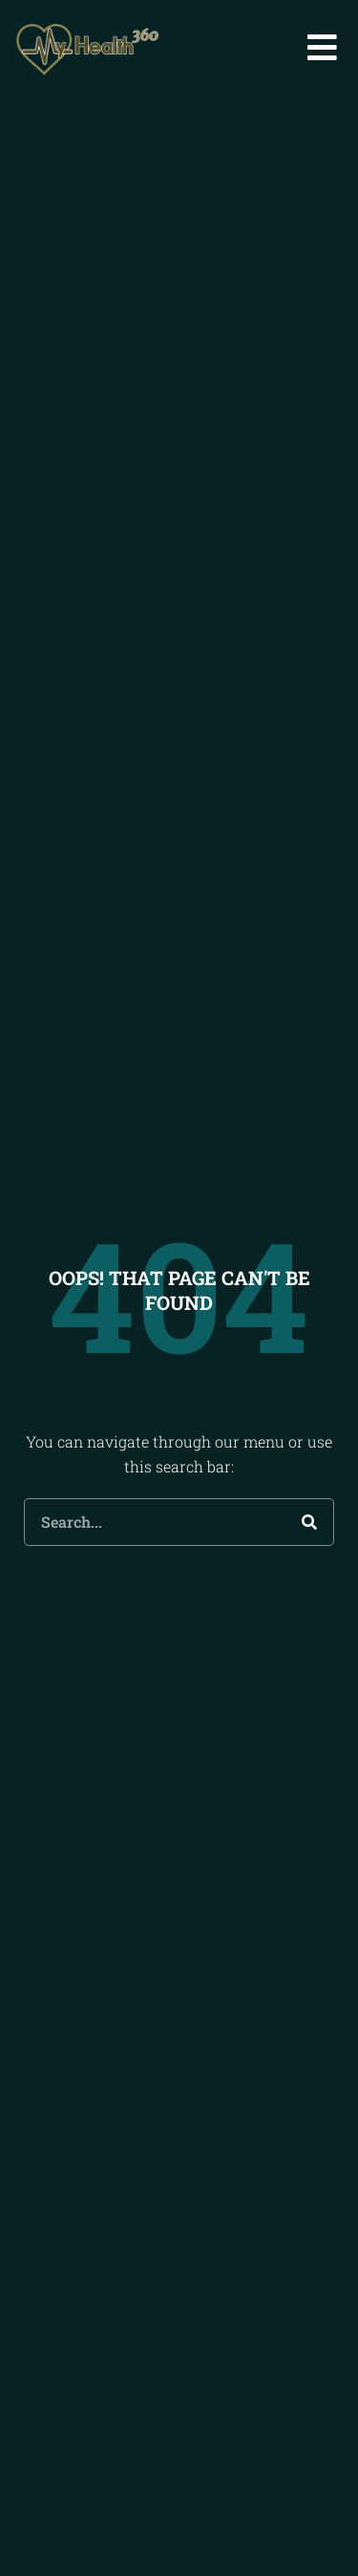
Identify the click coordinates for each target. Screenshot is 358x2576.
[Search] (309, 1545)
